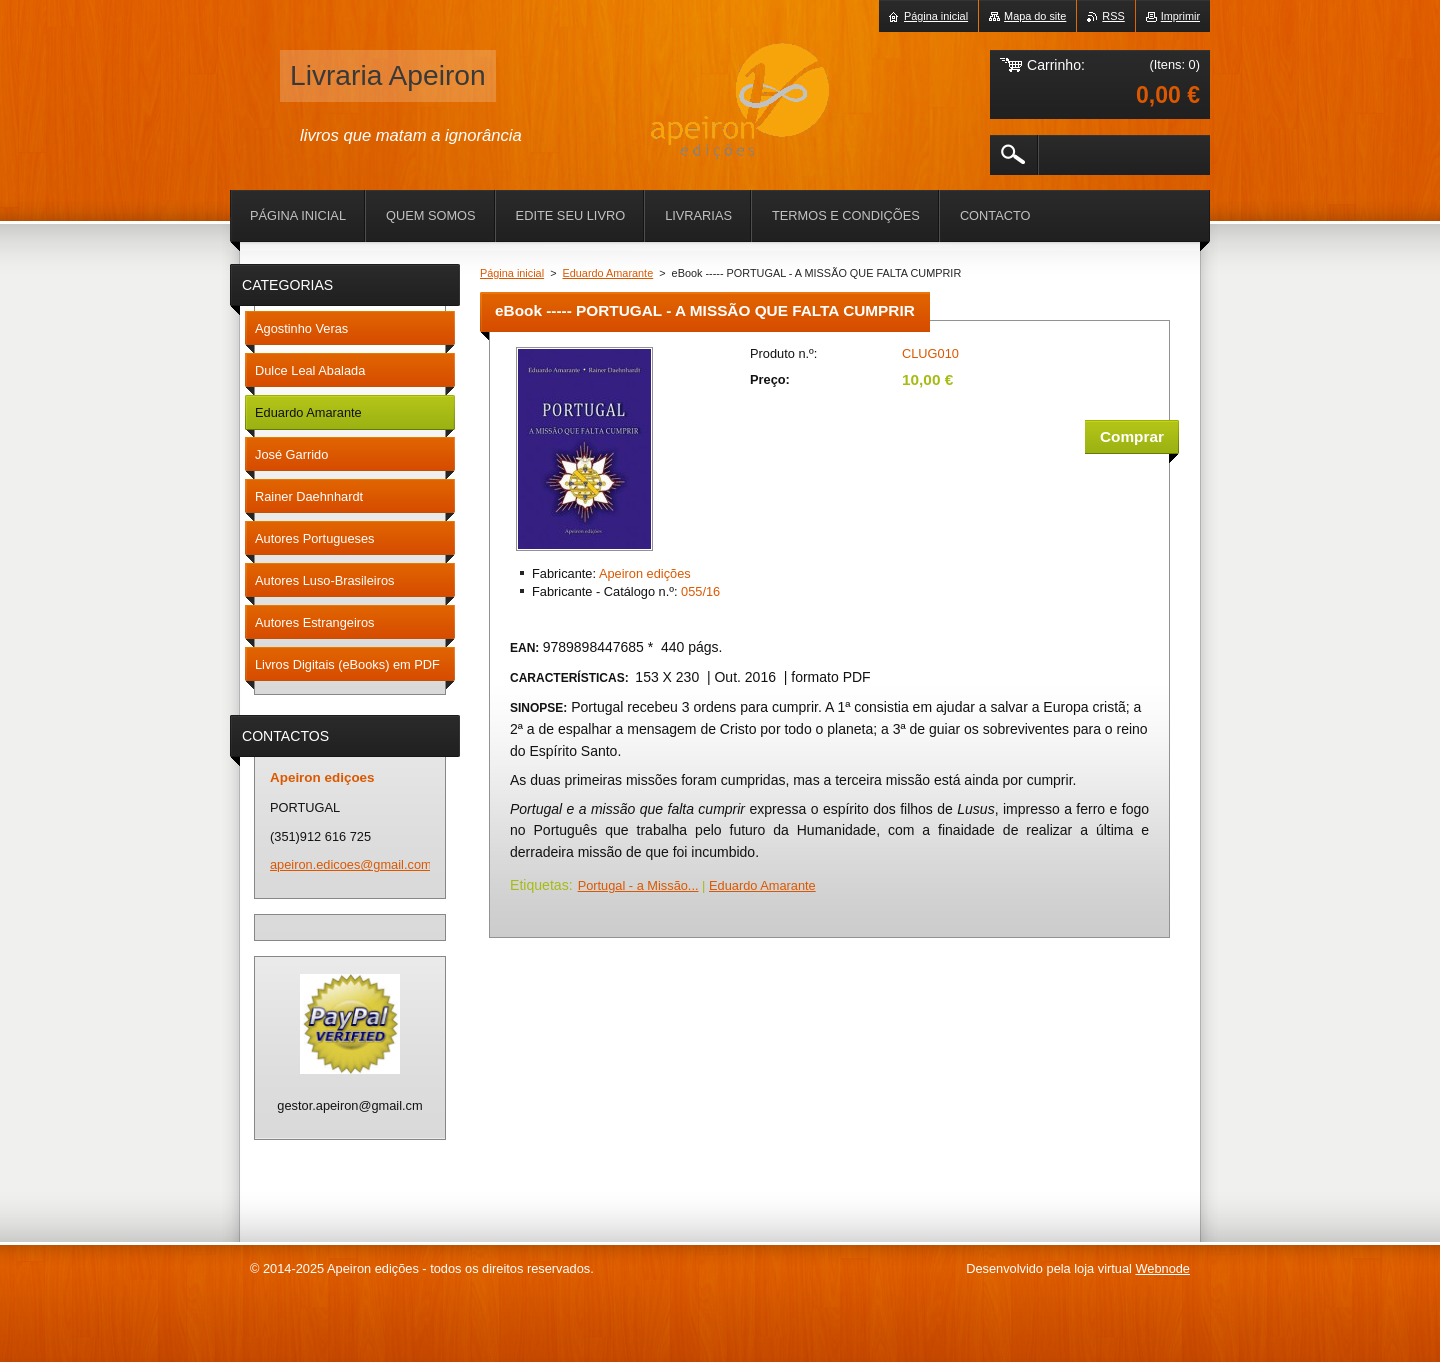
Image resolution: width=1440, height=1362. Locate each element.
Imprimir (1180, 16)
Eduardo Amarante (608, 273)
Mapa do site (1035, 16)
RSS (1113, 16)
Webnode (1162, 1268)
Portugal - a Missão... (638, 885)
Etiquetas (539, 885)
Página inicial (512, 273)
